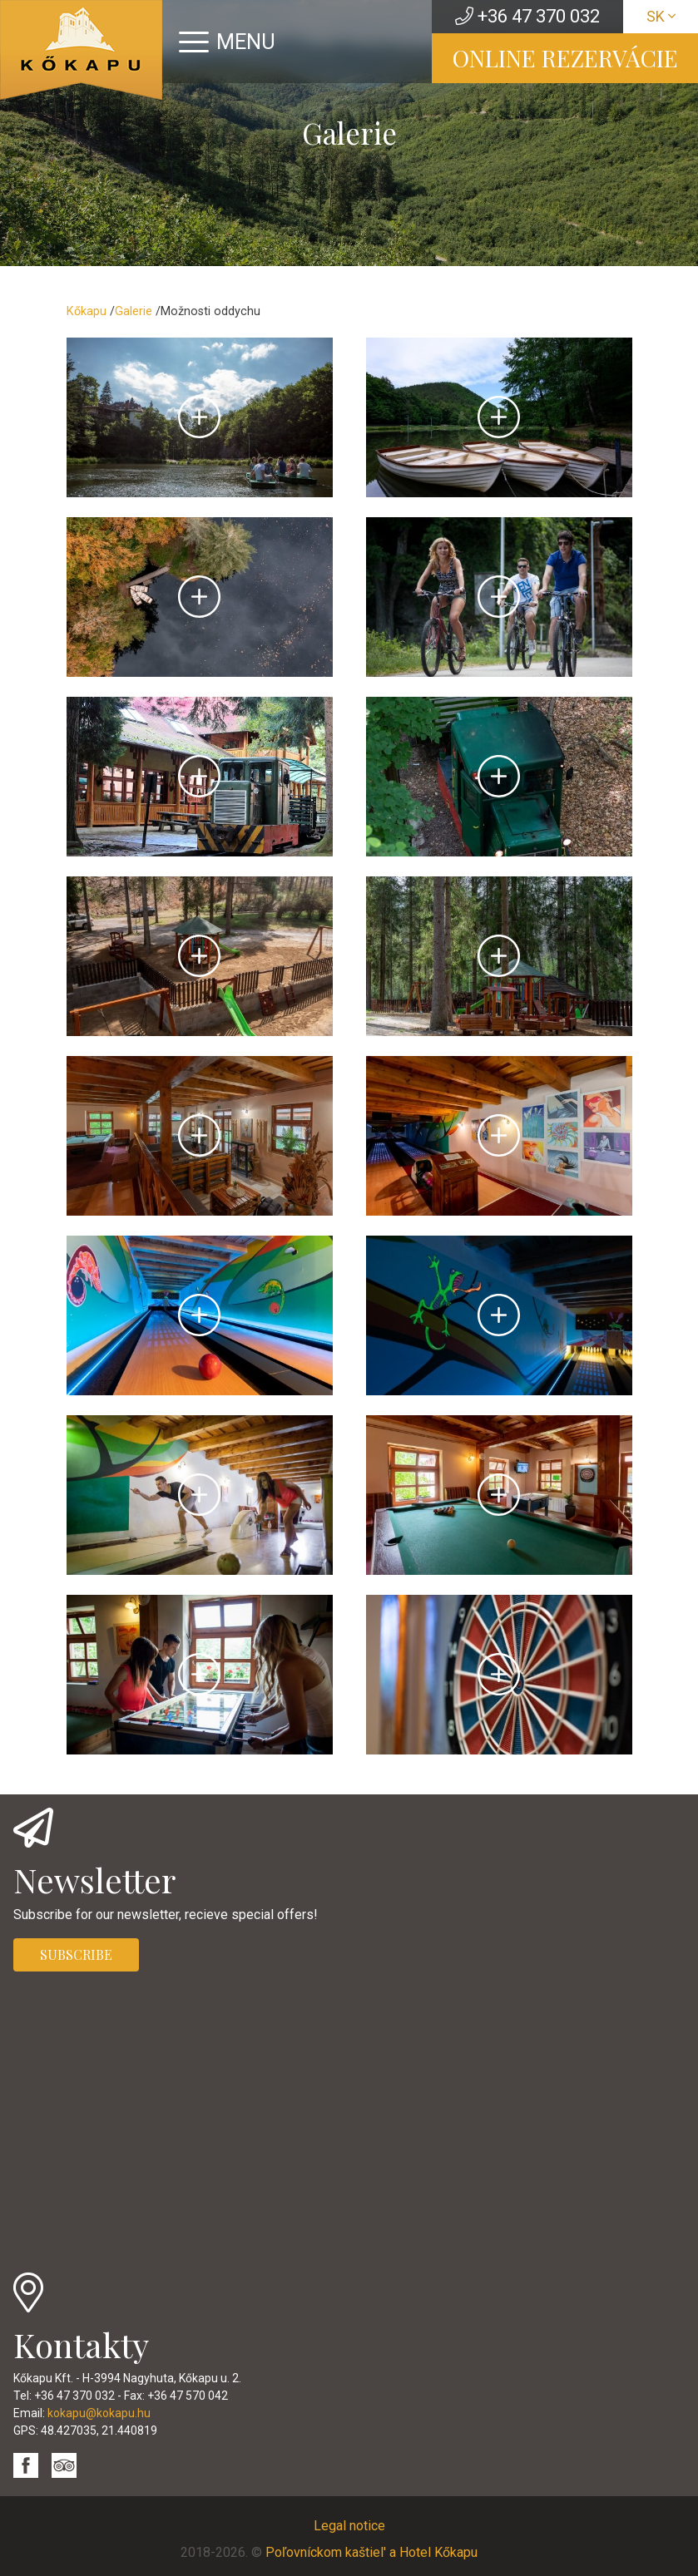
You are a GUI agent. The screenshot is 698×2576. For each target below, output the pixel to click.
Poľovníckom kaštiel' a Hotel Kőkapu (371, 2552)
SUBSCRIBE (76, 1954)
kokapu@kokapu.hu (99, 2413)
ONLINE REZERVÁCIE (565, 57)
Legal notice (349, 2526)
